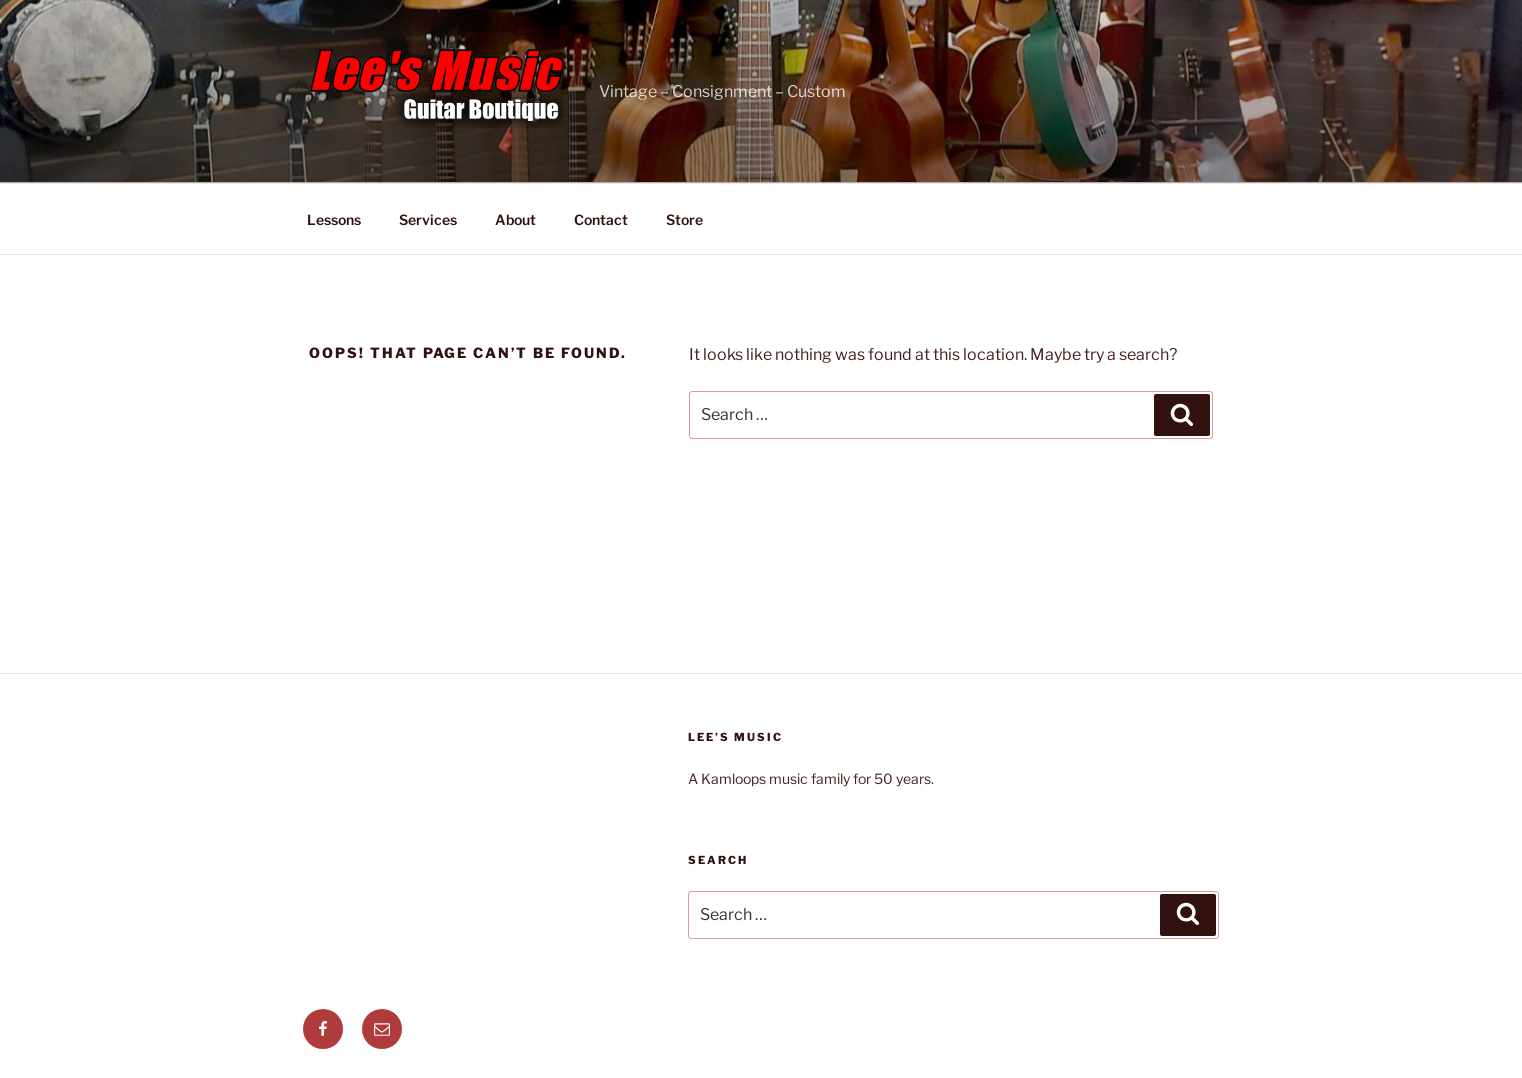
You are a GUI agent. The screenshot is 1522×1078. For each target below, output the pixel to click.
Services (428, 219)
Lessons (334, 219)
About (515, 219)
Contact (601, 219)
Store (684, 219)
